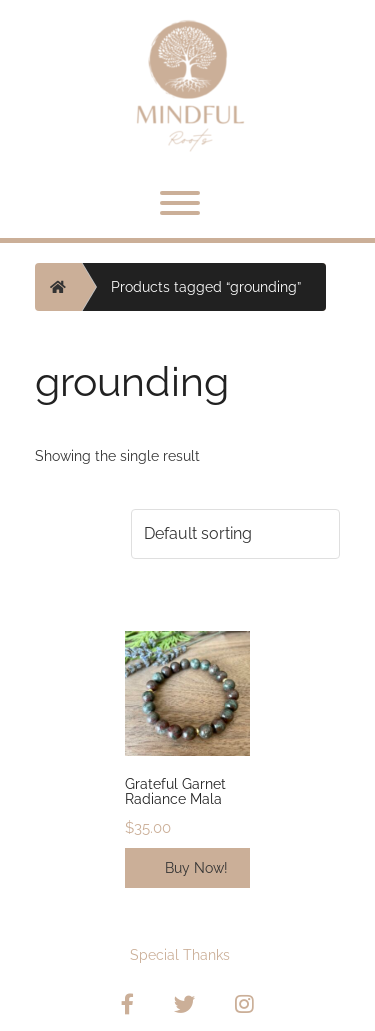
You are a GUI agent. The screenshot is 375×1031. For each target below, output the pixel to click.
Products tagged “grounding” (206, 287)
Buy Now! (196, 868)
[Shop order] (235, 534)
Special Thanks (180, 955)
